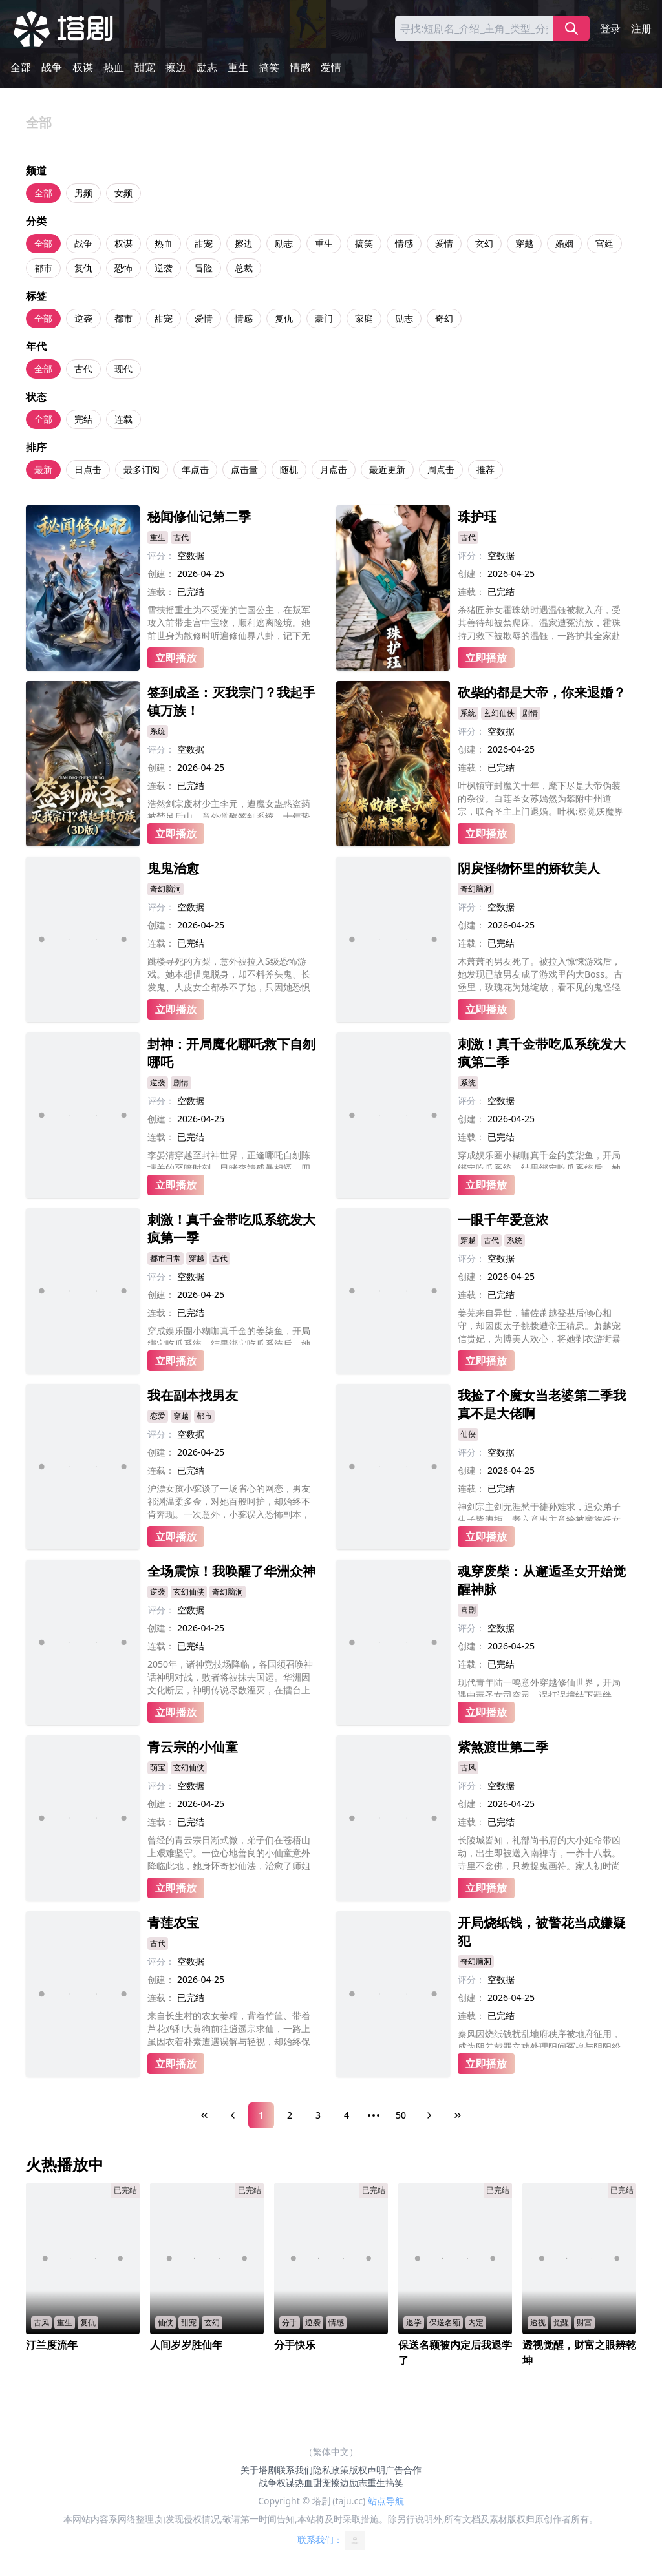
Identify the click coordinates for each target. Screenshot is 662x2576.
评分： (161, 555)
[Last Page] (458, 2115)
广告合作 (403, 2470)
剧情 (530, 712)
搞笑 (269, 67)
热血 (113, 67)
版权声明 (367, 2470)
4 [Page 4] (346, 2115)
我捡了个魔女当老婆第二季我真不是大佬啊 (542, 1404)
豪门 (324, 318)
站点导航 (386, 2501)
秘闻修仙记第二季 (199, 516)
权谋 (82, 67)
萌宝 (158, 1767)
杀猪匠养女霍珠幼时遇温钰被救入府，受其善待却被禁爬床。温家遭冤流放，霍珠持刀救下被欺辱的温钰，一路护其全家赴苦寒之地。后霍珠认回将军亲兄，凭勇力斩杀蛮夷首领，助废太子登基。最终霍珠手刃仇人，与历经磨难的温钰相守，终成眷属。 (539, 622)
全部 (20, 67)
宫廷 (604, 243)
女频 (123, 193)
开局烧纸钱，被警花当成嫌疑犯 (542, 1931)
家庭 (364, 318)
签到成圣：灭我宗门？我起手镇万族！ (231, 701)
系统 (158, 731)
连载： (161, 591)
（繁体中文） (331, 2451)
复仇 (83, 268)
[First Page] (204, 2115)
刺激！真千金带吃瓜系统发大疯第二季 (542, 1053)
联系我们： (331, 2540)
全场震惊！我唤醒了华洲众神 (231, 1571)
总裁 (244, 268)
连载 (123, 419)
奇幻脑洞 (165, 888)
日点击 (87, 469)
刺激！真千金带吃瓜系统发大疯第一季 (231, 1228)
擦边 (176, 67)
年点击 (195, 469)
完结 (83, 419)
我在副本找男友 (192, 1395)
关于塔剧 (258, 2470)
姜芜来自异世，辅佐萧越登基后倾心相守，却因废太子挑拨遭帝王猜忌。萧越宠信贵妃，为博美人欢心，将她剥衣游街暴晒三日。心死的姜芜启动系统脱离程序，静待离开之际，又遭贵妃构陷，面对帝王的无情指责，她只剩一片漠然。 (539, 1325)
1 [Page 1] (261, 2115)
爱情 (331, 67)
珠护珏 (477, 516)
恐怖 (123, 268)
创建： (161, 573)
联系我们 (295, 2470)
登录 (610, 28)
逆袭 (164, 268)
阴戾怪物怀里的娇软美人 (529, 868)
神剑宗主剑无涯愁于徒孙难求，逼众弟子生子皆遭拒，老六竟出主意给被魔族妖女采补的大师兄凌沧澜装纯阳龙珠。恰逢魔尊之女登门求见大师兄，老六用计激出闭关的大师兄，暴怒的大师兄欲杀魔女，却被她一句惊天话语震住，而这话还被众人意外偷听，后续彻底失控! (539, 1510)
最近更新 (387, 469)
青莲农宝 (173, 1922)
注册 (641, 28)
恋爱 (158, 1415)
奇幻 (444, 318)
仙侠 (468, 1434)
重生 (238, 67)
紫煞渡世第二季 (503, 1746)
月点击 (333, 469)
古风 (468, 1767)
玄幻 (484, 243)
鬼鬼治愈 (173, 868)
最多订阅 (141, 469)
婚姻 (564, 243)
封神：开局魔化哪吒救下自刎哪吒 (231, 1053)
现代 (123, 368)
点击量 (244, 469)
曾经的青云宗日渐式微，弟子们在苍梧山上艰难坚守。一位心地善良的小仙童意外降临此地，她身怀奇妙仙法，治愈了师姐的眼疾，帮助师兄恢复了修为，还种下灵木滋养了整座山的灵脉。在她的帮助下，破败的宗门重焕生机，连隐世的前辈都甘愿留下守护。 (228, 1853)
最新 (43, 469)
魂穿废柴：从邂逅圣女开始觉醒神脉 (542, 1580)
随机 (289, 469)
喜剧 (468, 1609)
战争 (51, 67)
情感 (300, 67)
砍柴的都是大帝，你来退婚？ (542, 692)
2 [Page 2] (289, 2115)
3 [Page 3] (318, 2115)
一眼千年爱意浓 (503, 1219)
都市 (43, 268)
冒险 (204, 268)
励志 (207, 67)
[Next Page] (429, 2115)
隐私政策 (331, 2470)
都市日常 (165, 1258)
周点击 (440, 469)
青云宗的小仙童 (192, 1746)
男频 (83, 193)
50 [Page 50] (401, 2115)
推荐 (485, 469)
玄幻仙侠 (499, 712)
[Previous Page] (233, 2115)
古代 (83, 368)
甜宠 (144, 67)
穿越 (524, 243)
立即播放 (176, 658)
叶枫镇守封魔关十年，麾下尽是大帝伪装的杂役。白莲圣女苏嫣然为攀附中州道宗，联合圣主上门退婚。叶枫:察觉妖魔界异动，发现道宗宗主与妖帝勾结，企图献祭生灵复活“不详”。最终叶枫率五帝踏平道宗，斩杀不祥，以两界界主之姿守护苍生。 (542, 798)
